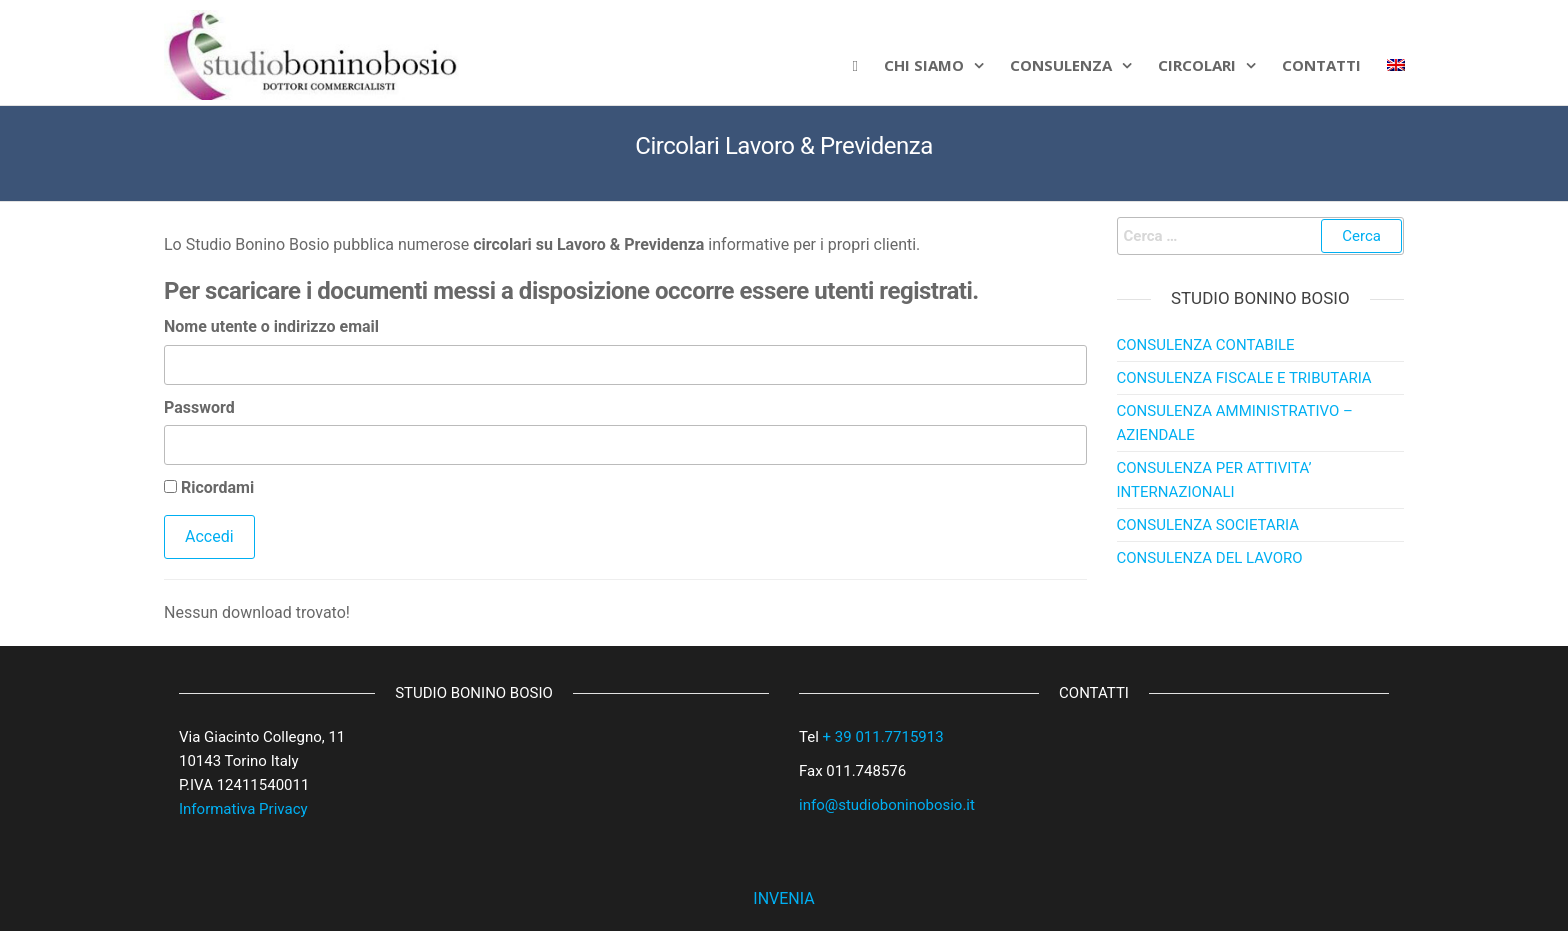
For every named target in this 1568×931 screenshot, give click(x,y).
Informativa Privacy (243, 809)
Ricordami (209, 487)
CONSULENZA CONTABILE (1206, 345)
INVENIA (783, 898)
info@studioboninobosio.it (887, 805)
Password (199, 407)
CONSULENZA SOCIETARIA (1208, 525)
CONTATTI (1321, 65)
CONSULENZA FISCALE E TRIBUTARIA (1244, 378)
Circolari (1197, 65)
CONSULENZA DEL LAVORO (1210, 558)
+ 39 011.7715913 (883, 737)
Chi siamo (924, 65)
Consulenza (1061, 65)
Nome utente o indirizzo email (271, 326)
